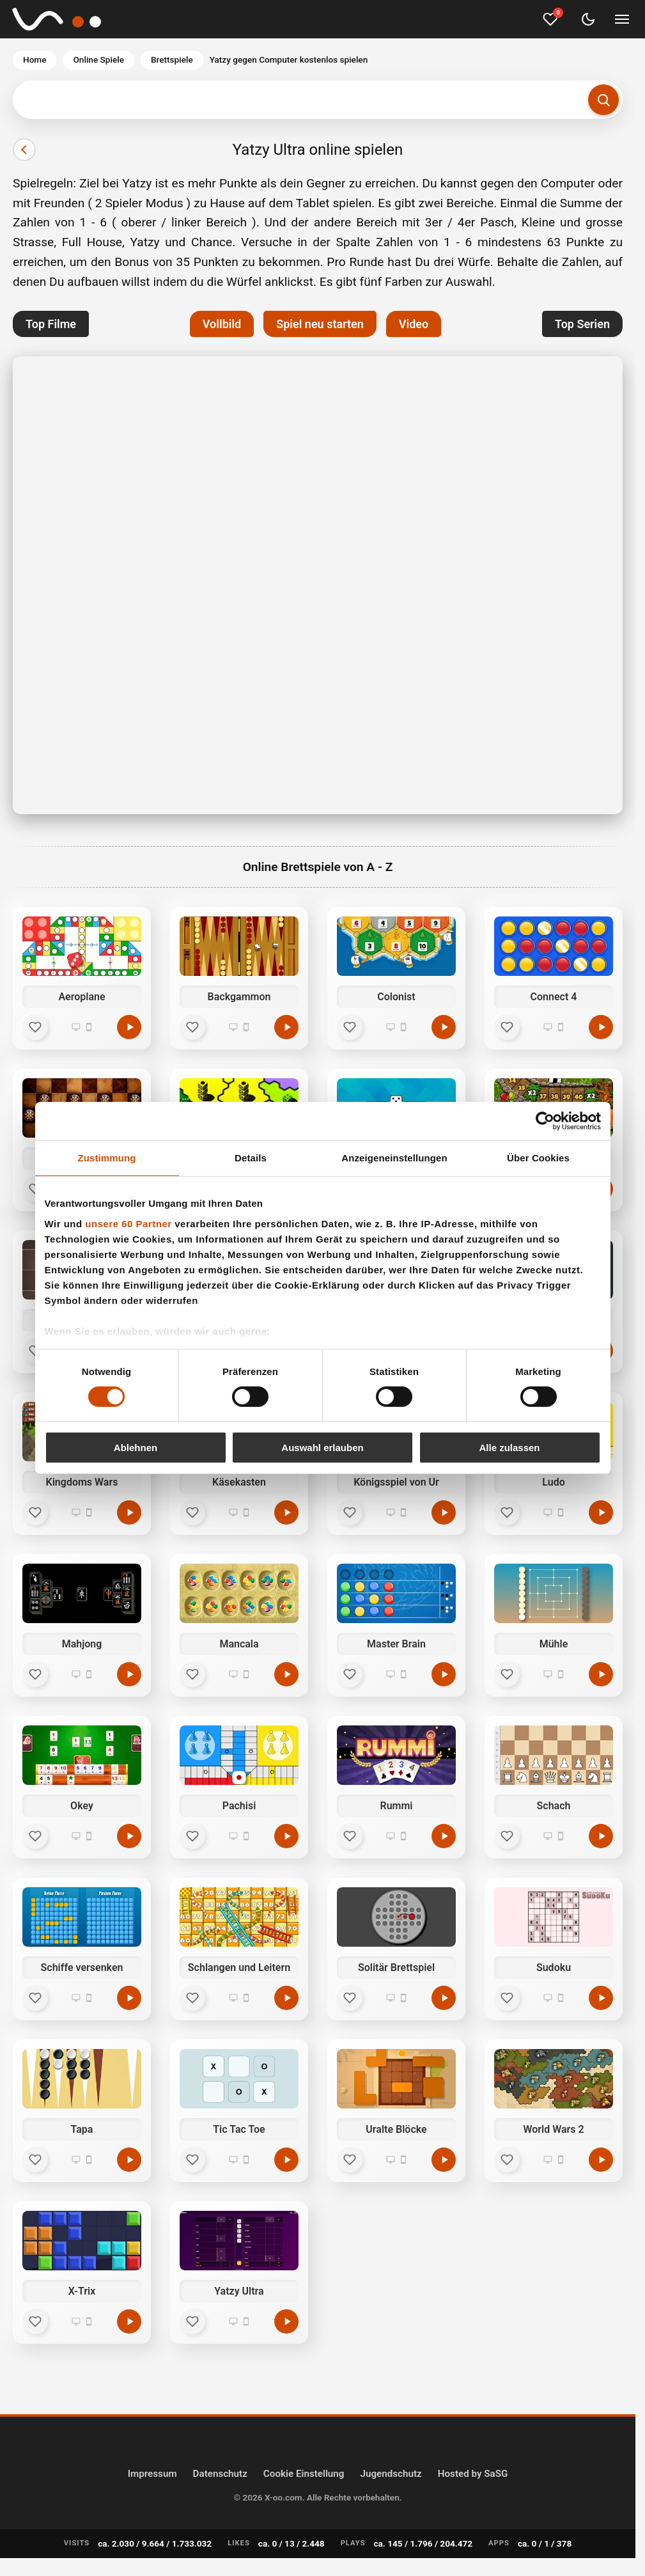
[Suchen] (603, 99)
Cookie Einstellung (304, 2473)
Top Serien (582, 324)
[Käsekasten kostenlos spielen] (286, 1512)
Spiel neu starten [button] (320, 324)
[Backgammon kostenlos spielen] (286, 1027)
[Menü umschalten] (622, 19)
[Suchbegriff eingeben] (318, 100)
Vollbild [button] (222, 324)
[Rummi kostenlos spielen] (443, 1836)
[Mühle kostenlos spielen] (601, 1674)
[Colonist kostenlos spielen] (443, 1027)
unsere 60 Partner (128, 1223)
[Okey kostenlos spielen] (129, 1836)
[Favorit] (35, 1027)
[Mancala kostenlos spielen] (286, 1674)
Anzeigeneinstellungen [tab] (394, 1157)
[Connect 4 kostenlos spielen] (601, 1027)
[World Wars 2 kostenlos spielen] (601, 2160)
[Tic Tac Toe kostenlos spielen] (286, 2160)
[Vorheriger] (24, 149)
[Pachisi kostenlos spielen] (286, 1836)
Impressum (152, 2473)
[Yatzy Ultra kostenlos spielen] (286, 2321)
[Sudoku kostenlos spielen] (601, 1998)
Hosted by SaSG (473, 2473)
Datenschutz (220, 2473)
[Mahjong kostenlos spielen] (129, 1674)
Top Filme (51, 324)
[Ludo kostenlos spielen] (601, 1512)
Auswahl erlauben (322, 1447)
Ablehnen (135, 1447)
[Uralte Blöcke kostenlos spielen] (443, 2160)
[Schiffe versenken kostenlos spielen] (129, 1998)
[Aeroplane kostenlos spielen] (129, 1027)
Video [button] (413, 324)
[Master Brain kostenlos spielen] (443, 1674)
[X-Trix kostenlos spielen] (129, 2321)
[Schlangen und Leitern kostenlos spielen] (286, 1998)
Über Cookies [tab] (538, 1157)
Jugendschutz (390, 2473)
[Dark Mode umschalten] (588, 19)
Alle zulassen (509, 1447)
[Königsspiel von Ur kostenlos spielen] (443, 1512)
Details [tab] (251, 1157)
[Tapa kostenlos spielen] (129, 2160)
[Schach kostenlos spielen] (601, 1836)
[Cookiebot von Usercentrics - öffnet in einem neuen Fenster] (545, 1121)
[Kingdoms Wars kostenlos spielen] (129, 1512)
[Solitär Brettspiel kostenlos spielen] (443, 1998)
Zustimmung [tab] (107, 1157)
